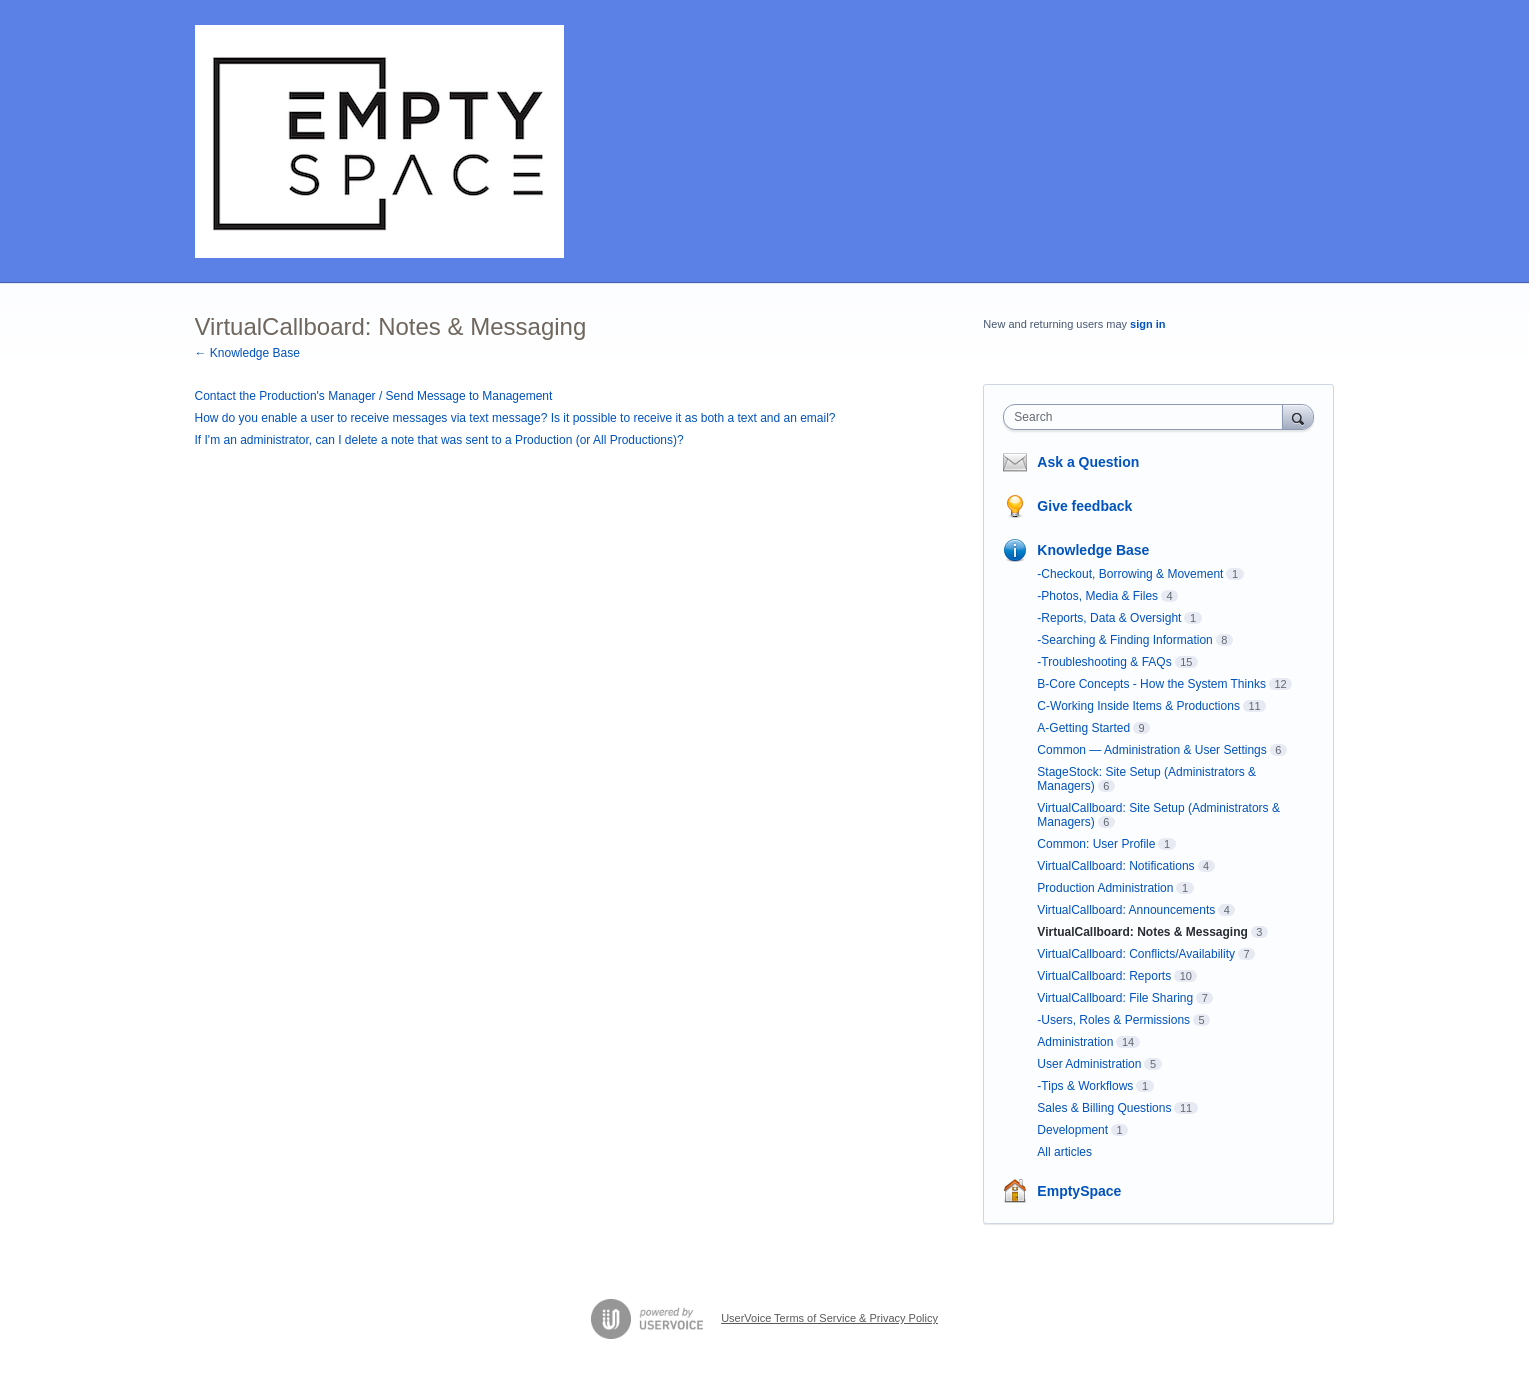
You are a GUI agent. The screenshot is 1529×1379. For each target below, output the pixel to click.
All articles (1064, 1152)
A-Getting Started (1083, 728)
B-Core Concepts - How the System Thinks (1151, 684)
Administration (1075, 1042)
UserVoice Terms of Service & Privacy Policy (829, 1318)
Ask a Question (1088, 462)
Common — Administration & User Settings (1151, 750)
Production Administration (1105, 888)
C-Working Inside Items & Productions (1138, 706)
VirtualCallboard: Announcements (1126, 910)
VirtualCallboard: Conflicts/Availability (1136, 954)
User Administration (1089, 1064)
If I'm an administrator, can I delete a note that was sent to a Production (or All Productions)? (439, 440)
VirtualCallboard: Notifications (1115, 866)
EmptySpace (1079, 1191)
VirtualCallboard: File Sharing (1115, 998)
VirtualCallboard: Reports (1104, 976)
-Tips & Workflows (1085, 1086)
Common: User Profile (1096, 844)
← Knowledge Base (247, 353)
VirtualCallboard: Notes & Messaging (1142, 932)
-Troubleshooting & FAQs (1104, 662)
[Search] (1298, 416)
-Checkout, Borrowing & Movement (1130, 574)
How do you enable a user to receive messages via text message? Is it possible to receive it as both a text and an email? (515, 418)
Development (1072, 1130)
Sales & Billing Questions (1104, 1108)
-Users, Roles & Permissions (1113, 1020)
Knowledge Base (1093, 550)
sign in (1147, 324)
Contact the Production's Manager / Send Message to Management (374, 396)
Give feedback (1084, 506)
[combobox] (1147, 417)
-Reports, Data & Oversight (1109, 618)
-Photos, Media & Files (1097, 596)
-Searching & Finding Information (1124, 640)
